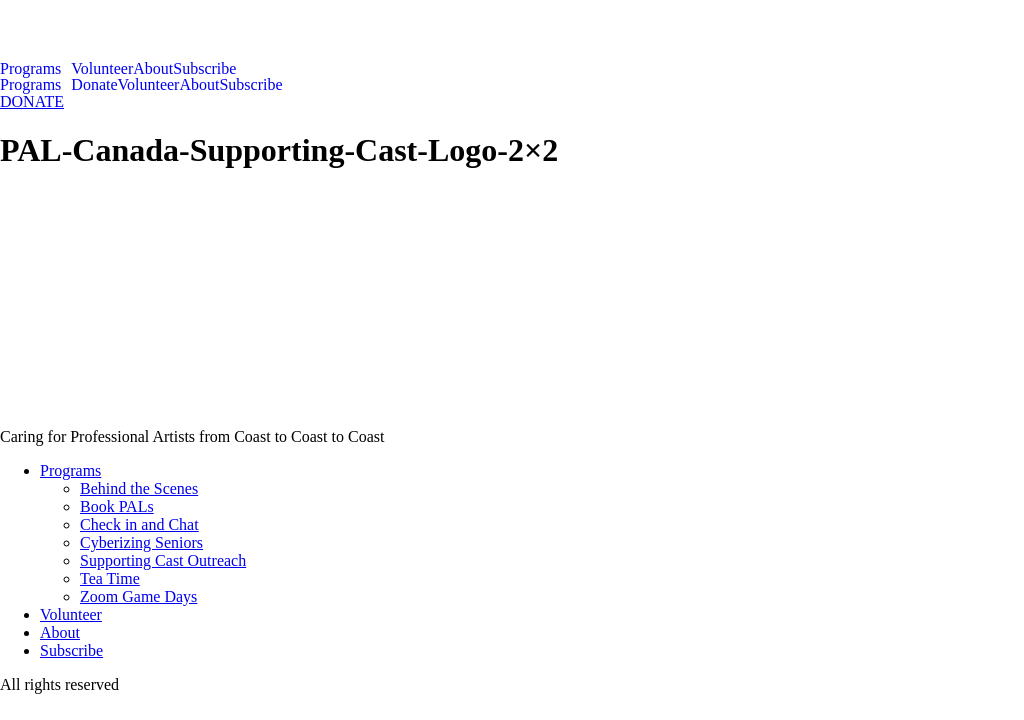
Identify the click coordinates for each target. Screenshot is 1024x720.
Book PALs (117, 506)
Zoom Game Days (138, 596)
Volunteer (102, 69)
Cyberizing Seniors (141, 542)
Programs (30, 69)
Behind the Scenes (139, 488)
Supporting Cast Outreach (163, 560)
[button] (35, 69)
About (153, 69)
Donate (94, 85)
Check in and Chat (139, 524)
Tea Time (110, 578)
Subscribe (204, 69)
